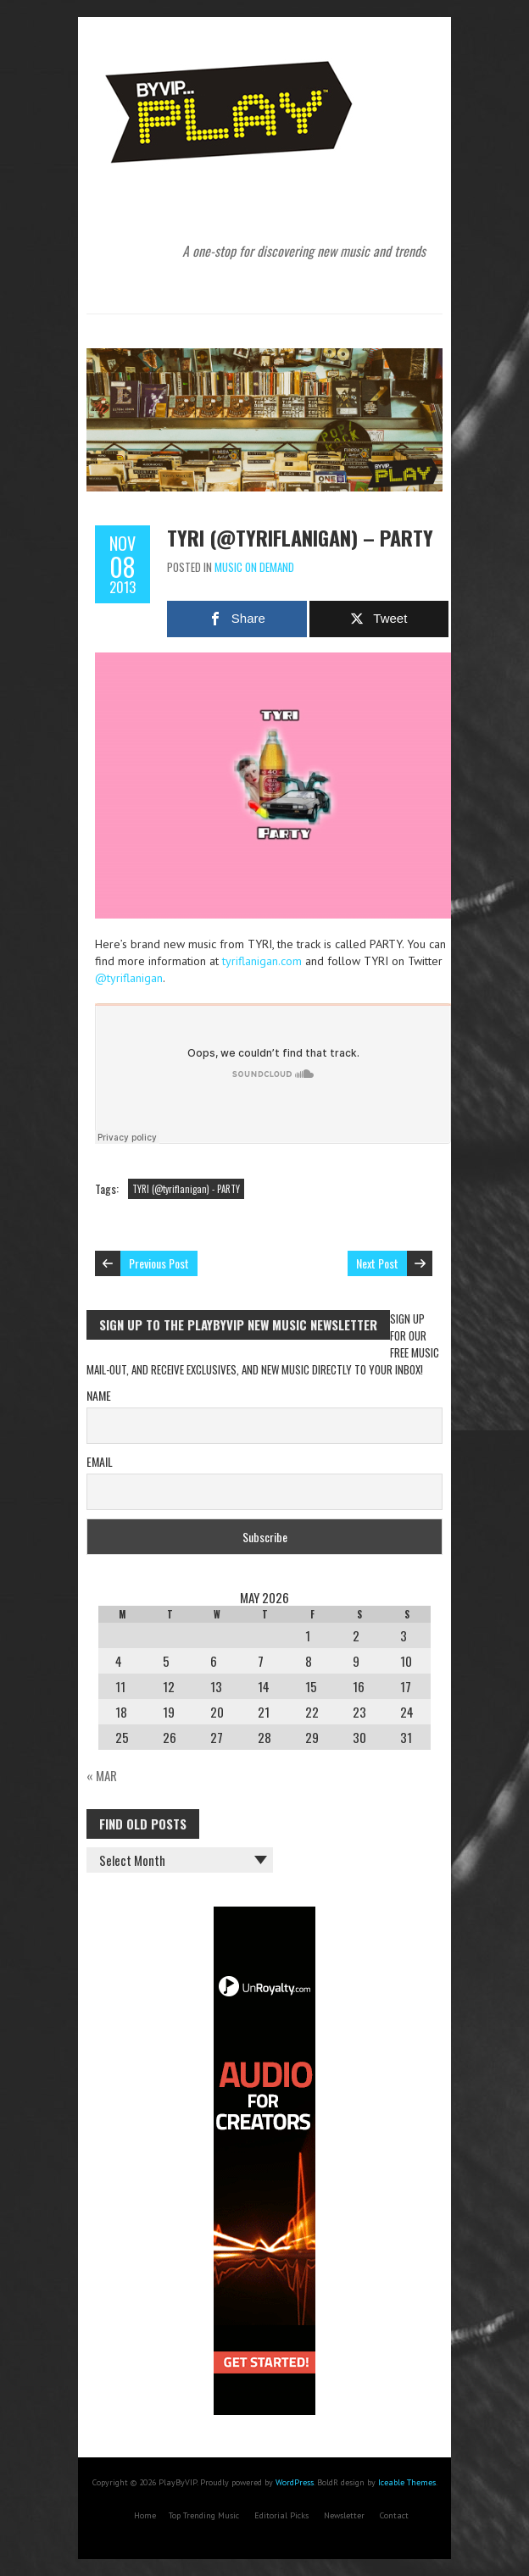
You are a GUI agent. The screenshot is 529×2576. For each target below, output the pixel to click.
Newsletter (344, 2515)
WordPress (295, 2482)
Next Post (377, 1263)
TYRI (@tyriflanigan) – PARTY (300, 537)
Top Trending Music (204, 2515)
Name (98, 1395)
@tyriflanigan (129, 977)
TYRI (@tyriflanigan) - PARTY (186, 1189)
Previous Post (159, 1263)
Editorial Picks (281, 2515)
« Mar (101, 1775)
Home (145, 2515)
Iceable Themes (407, 2482)
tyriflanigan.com (262, 961)
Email (99, 1461)
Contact (394, 2515)
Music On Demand (254, 566)
